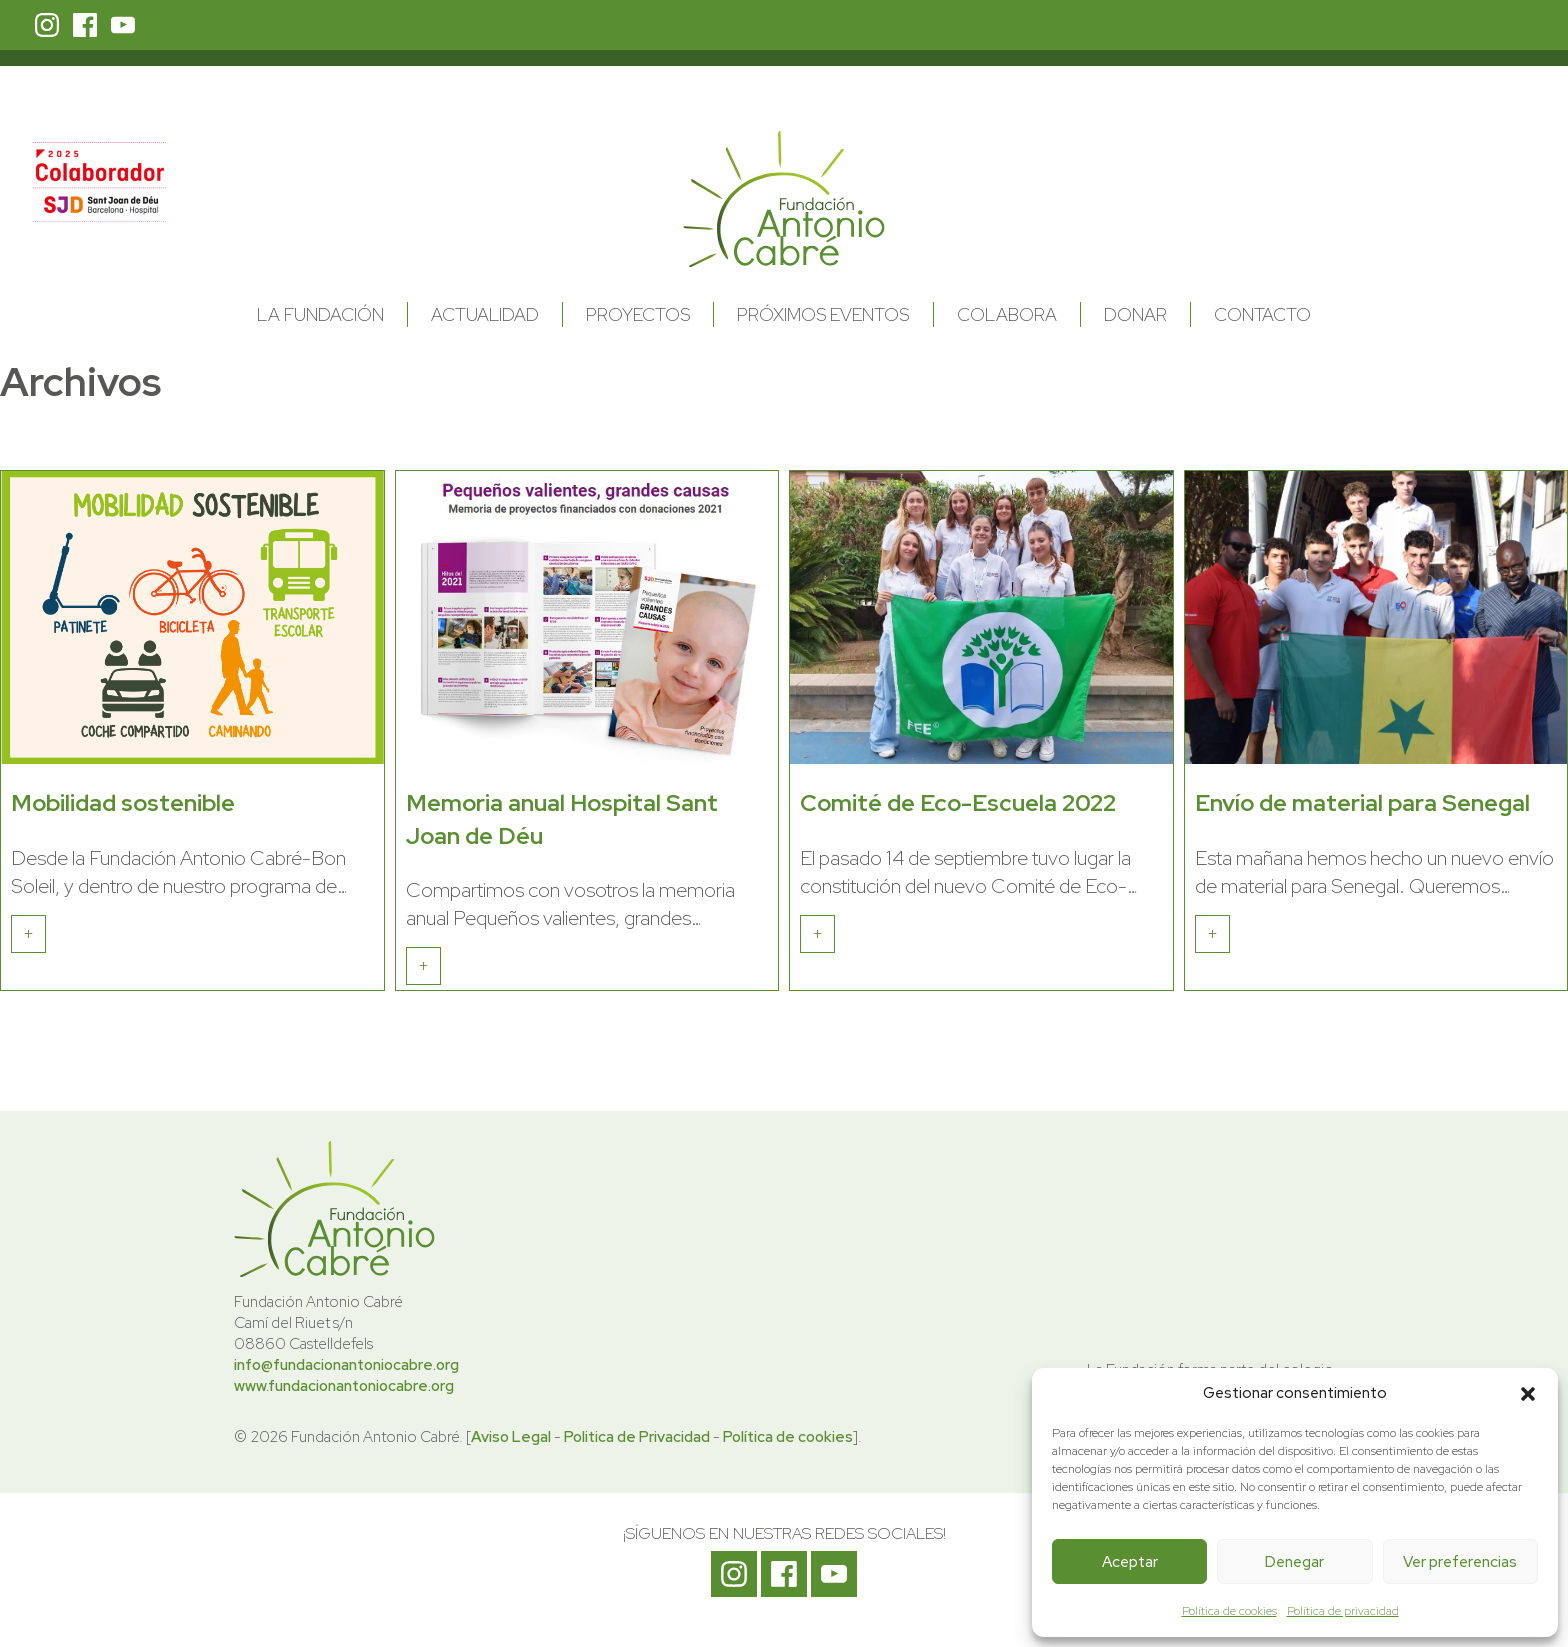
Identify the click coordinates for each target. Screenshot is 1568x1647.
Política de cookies (1229, 1611)
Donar (1135, 314)
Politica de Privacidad (637, 1437)
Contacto (1262, 314)
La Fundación (320, 314)
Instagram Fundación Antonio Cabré (47, 25)
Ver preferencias (1460, 1562)
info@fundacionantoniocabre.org (346, 1365)
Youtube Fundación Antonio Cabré (123, 25)
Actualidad (485, 314)
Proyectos (638, 314)
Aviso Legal (511, 1437)
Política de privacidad (1343, 1611)
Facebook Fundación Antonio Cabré (85, 25)
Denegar (1294, 1562)
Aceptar (1130, 1562)
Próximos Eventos (823, 314)
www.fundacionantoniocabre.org (344, 1386)
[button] (1528, 1394)
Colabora (1007, 314)
